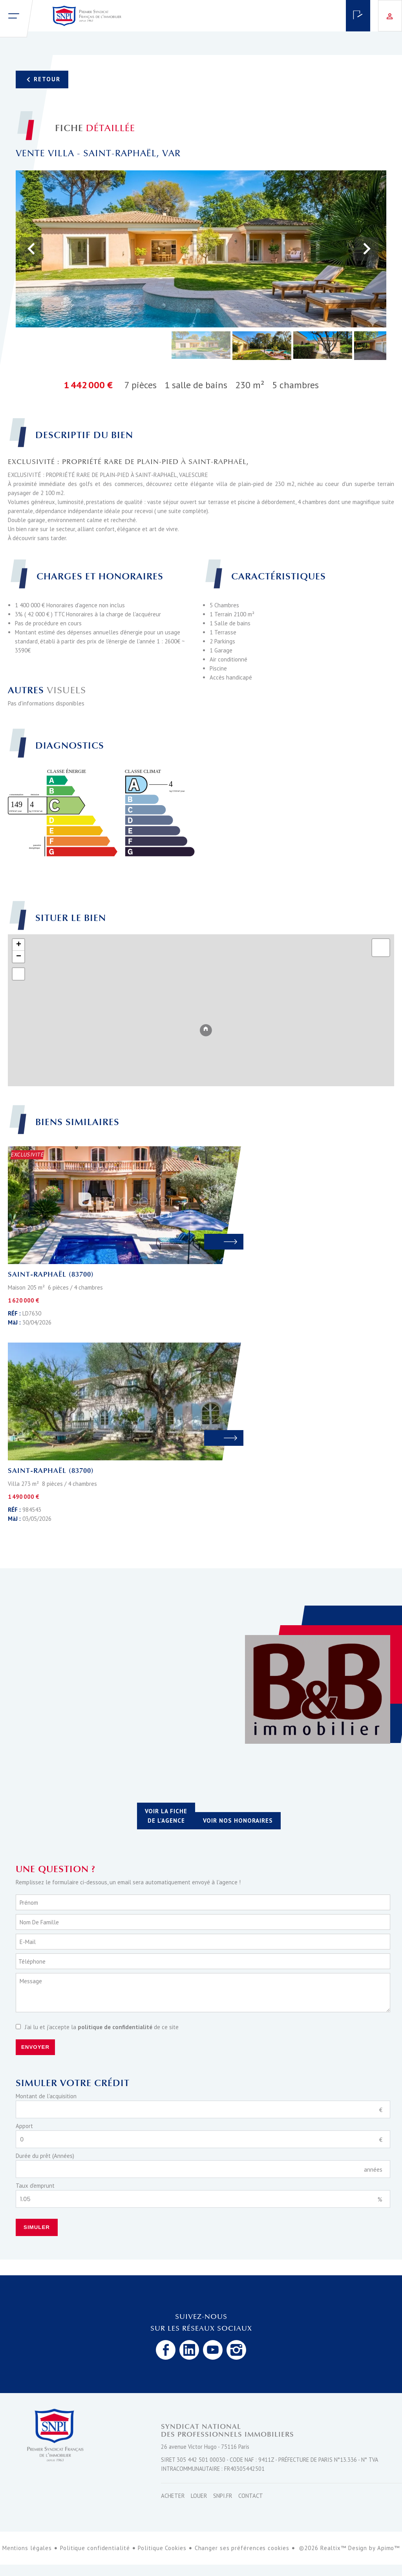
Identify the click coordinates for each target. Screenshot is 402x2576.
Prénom (29, 1902)
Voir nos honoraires (238, 1820)
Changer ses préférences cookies (242, 2548)
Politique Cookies (162, 2548)
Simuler (37, 2227)
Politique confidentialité (95, 2548)
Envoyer (35, 2047)
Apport (24, 2126)
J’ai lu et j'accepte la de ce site (102, 2027)
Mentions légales (27, 2548)
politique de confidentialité (115, 2027)
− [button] (18, 957)
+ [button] (18, 945)
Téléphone (32, 1961)
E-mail (28, 1942)
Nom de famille (39, 1922)
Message (31, 1981)
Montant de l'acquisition (46, 2096)
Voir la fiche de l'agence (166, 1815)
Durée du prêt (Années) (45, 2155)
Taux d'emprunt (35, 2185)
